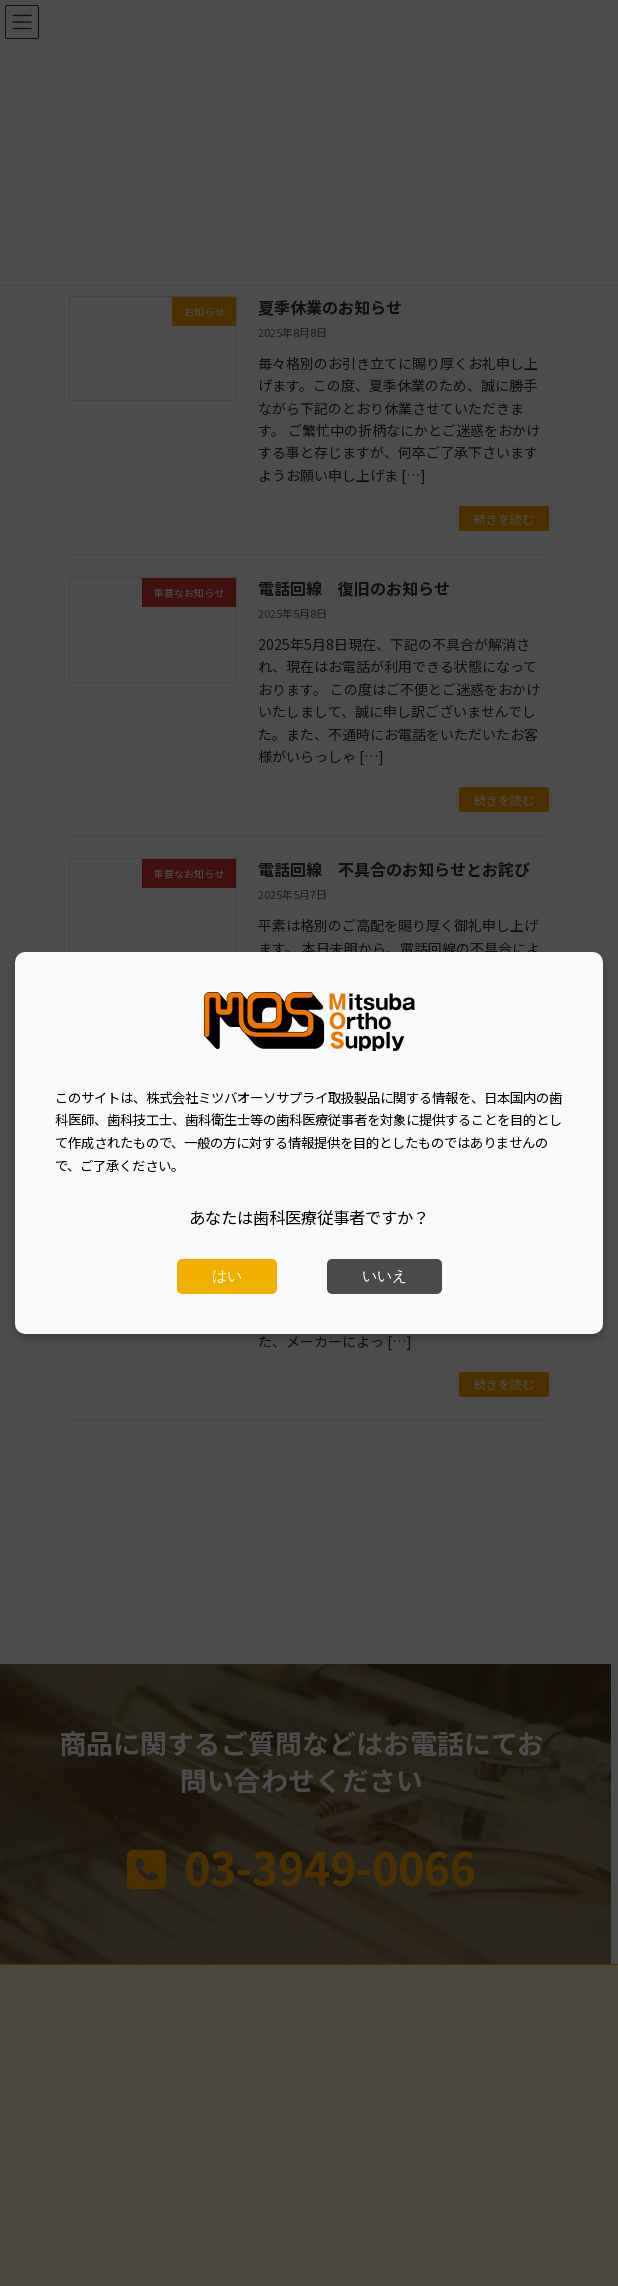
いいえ (384, 1276)
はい (227, 1276)
